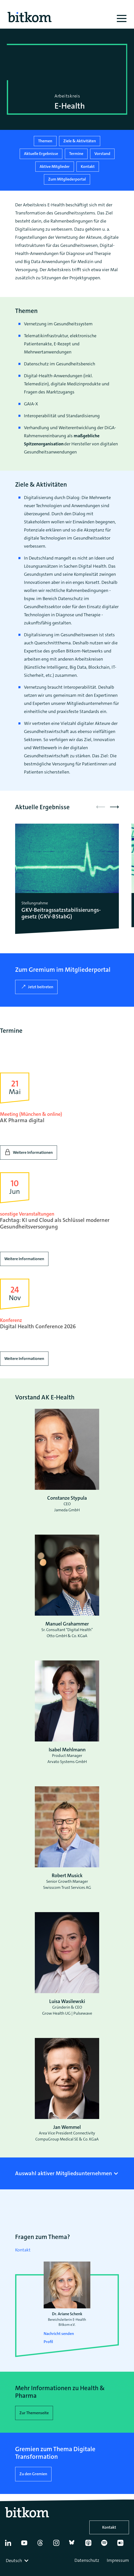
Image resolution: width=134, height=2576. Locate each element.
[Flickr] (122, 2545)
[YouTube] (26, 2545)
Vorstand (102, 153)
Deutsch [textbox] (14, 2561)
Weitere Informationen (33, 1152)
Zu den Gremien (33, 2473)
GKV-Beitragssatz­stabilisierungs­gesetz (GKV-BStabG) (61, 913)
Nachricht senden (59, 2333)
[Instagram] (58, 2545)
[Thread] (42, 2545)
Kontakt (88, 166)
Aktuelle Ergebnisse (41, 153)
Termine (76, 153)
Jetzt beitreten (40, 986)
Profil (48, 2341)
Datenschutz (86, 2560)
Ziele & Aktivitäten (79, 141)
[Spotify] (106, 2545)
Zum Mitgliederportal (67, 179)
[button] (114, 807)
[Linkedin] (10, 2545)
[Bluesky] (74, 2545)
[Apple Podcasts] (90, 2545)
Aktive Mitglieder (55, 166)
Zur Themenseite (34, 2412)
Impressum (118, 2560)
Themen (45, 141)
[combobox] (17, 2560)
